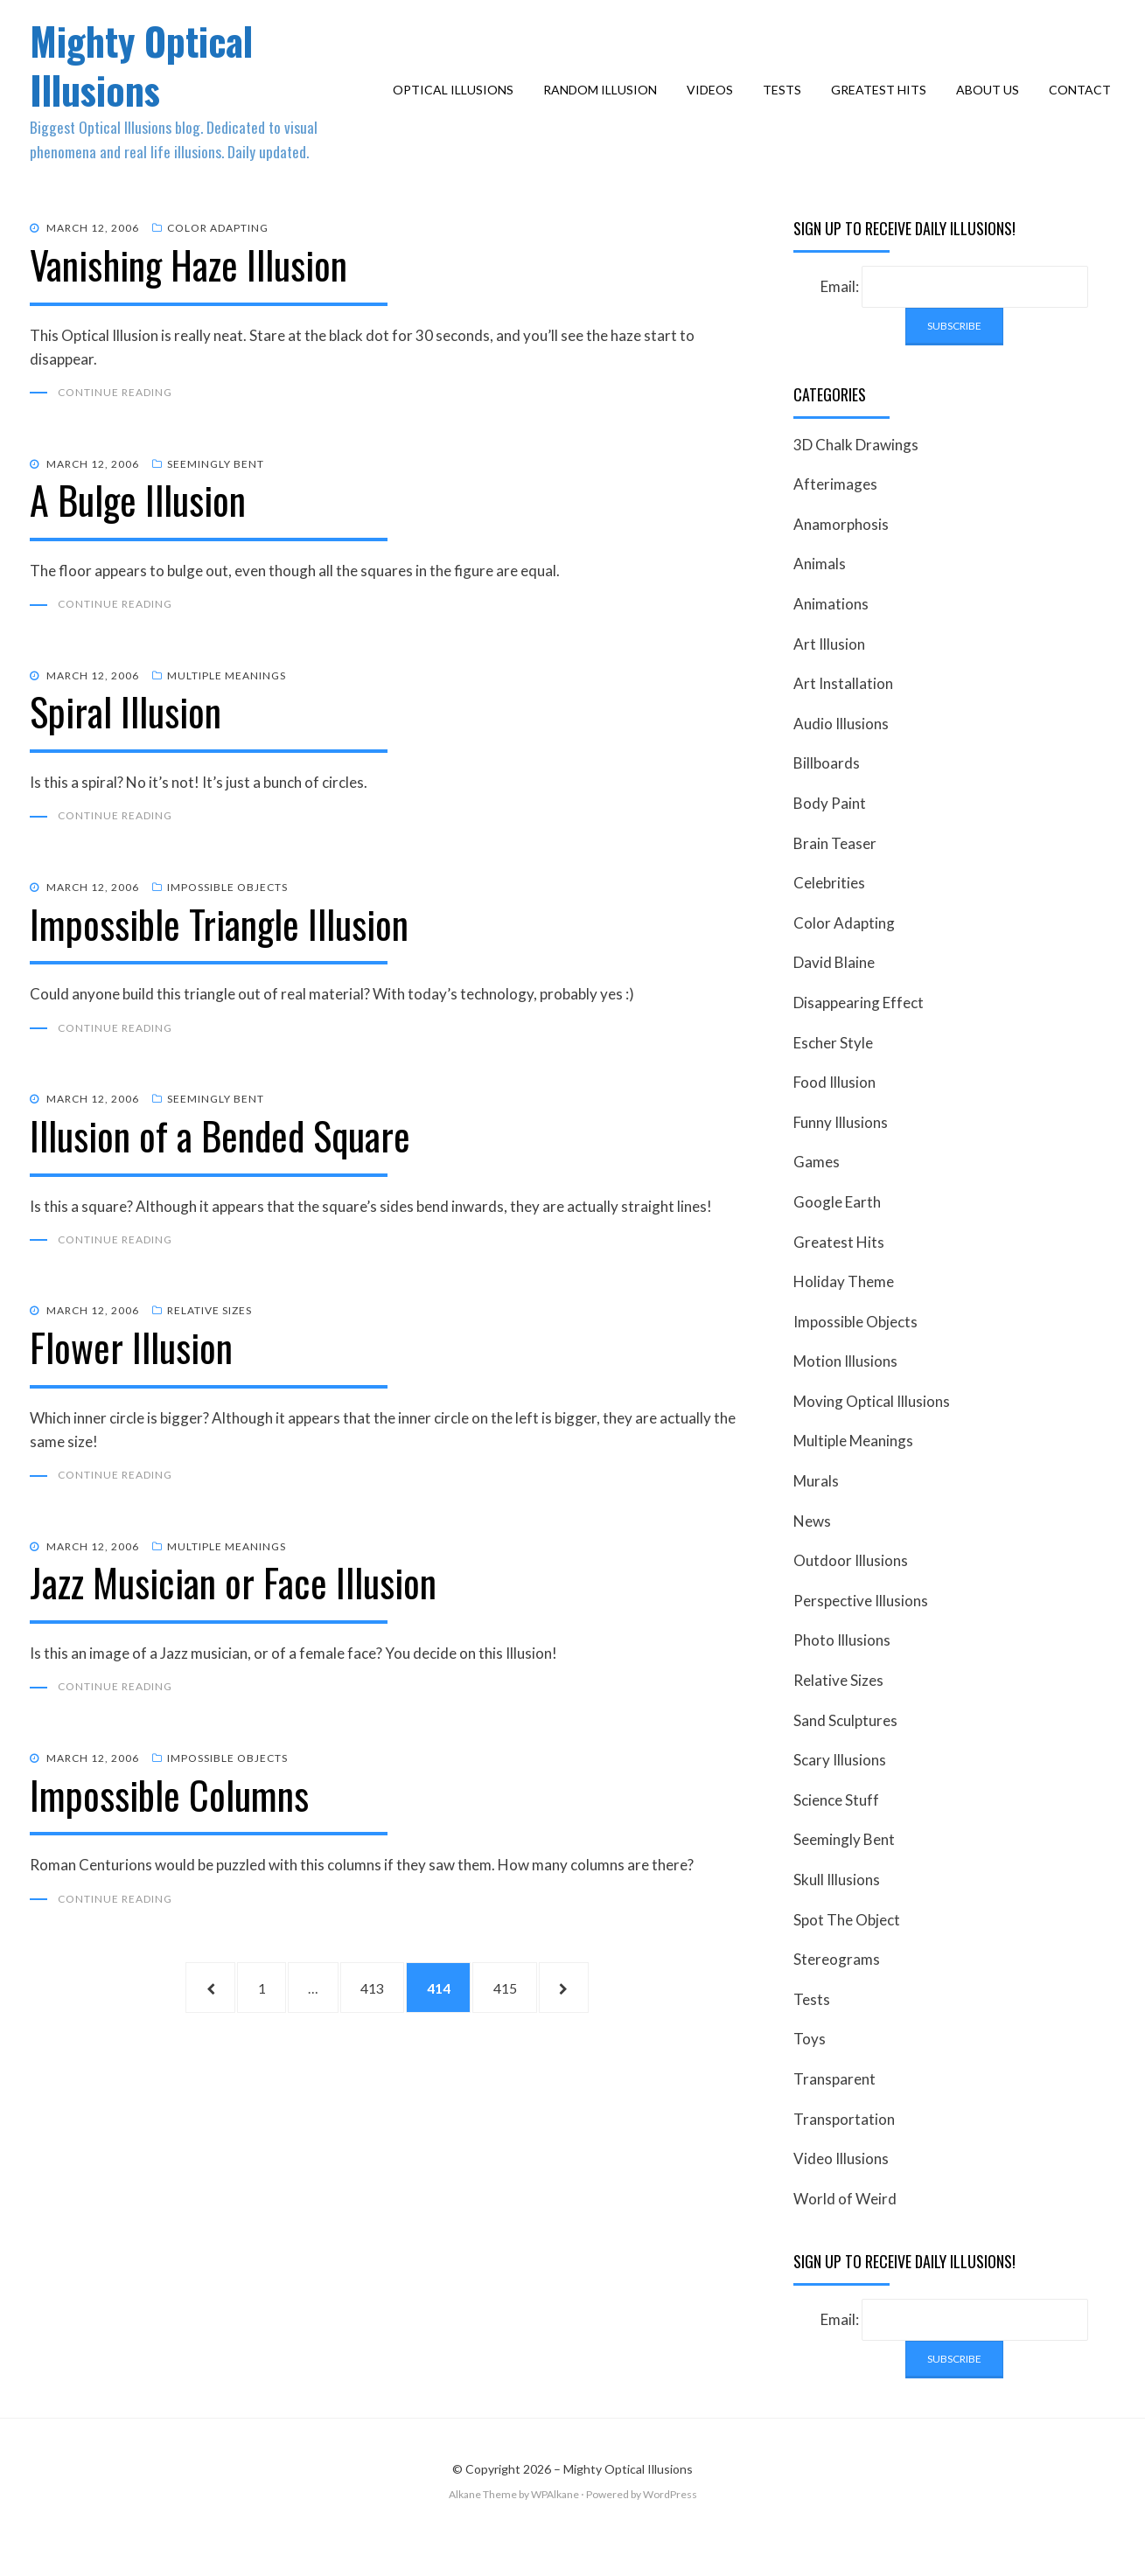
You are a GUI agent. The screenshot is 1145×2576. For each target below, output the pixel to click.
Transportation (844, 2152)
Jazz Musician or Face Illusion (233, 1620)
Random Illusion (604, 106)
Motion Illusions (845, 1394)
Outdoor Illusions (850, 1593)
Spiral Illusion (125, 747)
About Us (991, 106)
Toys (809, 2073)
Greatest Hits (883, 106)
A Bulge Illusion (138, 533)
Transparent (834, 2112)
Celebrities (829, 916)
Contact (1084, 106)
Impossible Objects (227, 922)
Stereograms (836, 1992)
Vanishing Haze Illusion (188, 297)
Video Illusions (841, 2192)
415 (533, 2029)
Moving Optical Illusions (871, 1434)
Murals (816, 1514)
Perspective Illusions (860, 1634)
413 (376, 2029)
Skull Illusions (836, 1913)
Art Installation (843, 716)
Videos (714, 106)
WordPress (670, 2527)
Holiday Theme (843, 1314)
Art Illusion (829, 677)
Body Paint (829, 836)
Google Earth (837, 1235)
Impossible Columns (169, 1834)
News (812, 1554)
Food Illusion (834, 1115)
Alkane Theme (483, 2527)
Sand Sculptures (845, 1753)
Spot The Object (846, 1953)
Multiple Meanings (226, 710)
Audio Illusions (841, 757)
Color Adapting (218, 261)
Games (816, 1195)
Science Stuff (836, 1833)
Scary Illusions (839, 1793)
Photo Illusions (841, 1674)
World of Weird (845, 2232)
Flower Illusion (131, 1384)
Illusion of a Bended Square (220, 1172)
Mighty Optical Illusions (153, 80)
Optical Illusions (457, 106)
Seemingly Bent (215, 498)
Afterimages (835, 517)
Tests (786, 106)
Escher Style (833, 1076)
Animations (831, 637)
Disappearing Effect (858, 1036)
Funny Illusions (840, 1155)
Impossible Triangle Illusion (219, 959)
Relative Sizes (209, 1347)
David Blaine (834, 995)
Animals (819, 597)
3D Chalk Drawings (855, 478)
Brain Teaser (834, 876)
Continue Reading (115, 426)
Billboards (826, 797)
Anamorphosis (841, 557)
